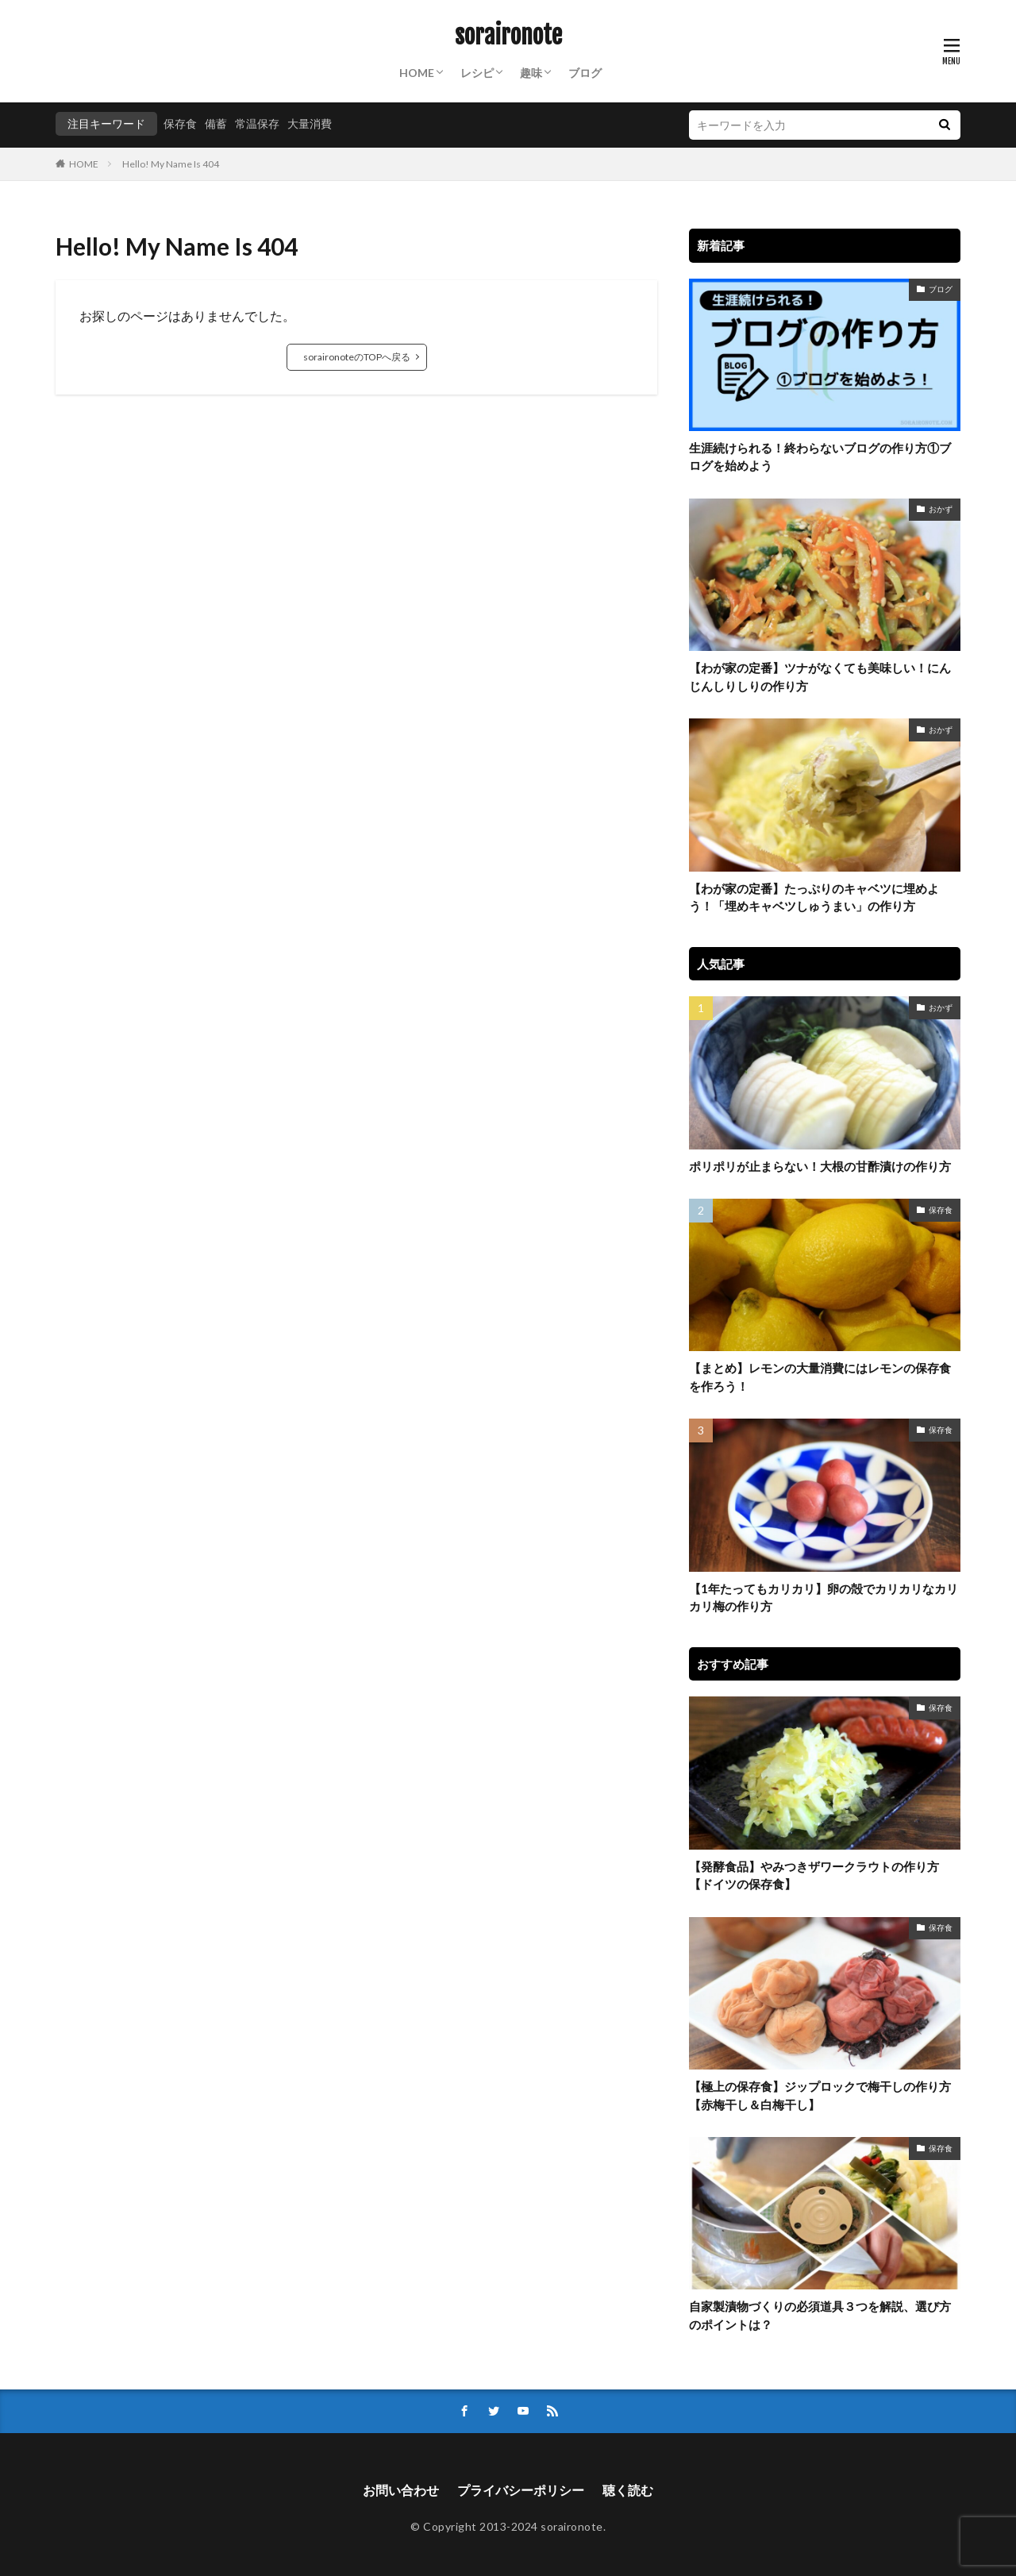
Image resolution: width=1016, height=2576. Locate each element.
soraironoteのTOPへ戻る (356, 357)
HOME (416, 72)
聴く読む (627, 2489)
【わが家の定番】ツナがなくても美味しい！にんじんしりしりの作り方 (820, 676)
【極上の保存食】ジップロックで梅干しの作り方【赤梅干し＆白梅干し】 (820, 2095)
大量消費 (309, 123)
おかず (940, 509)
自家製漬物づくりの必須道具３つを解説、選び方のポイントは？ (820, 2315)
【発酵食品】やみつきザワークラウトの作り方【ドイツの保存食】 (814, 1875)
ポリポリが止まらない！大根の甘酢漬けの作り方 (820, 1166)
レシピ (477, 72)
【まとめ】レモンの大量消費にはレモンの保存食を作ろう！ (820, 1377)
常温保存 (257, 123)
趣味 (531, 72)
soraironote (508, 36)
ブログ (585, 72)
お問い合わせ (401, 2489)
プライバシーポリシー (520, 2489)
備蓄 (216, 123)
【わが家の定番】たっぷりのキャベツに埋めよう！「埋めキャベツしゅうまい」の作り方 (814, 897)
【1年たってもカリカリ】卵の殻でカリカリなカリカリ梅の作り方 (823, 1597)
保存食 (180, 123)
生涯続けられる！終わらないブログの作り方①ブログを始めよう (820, 457)
